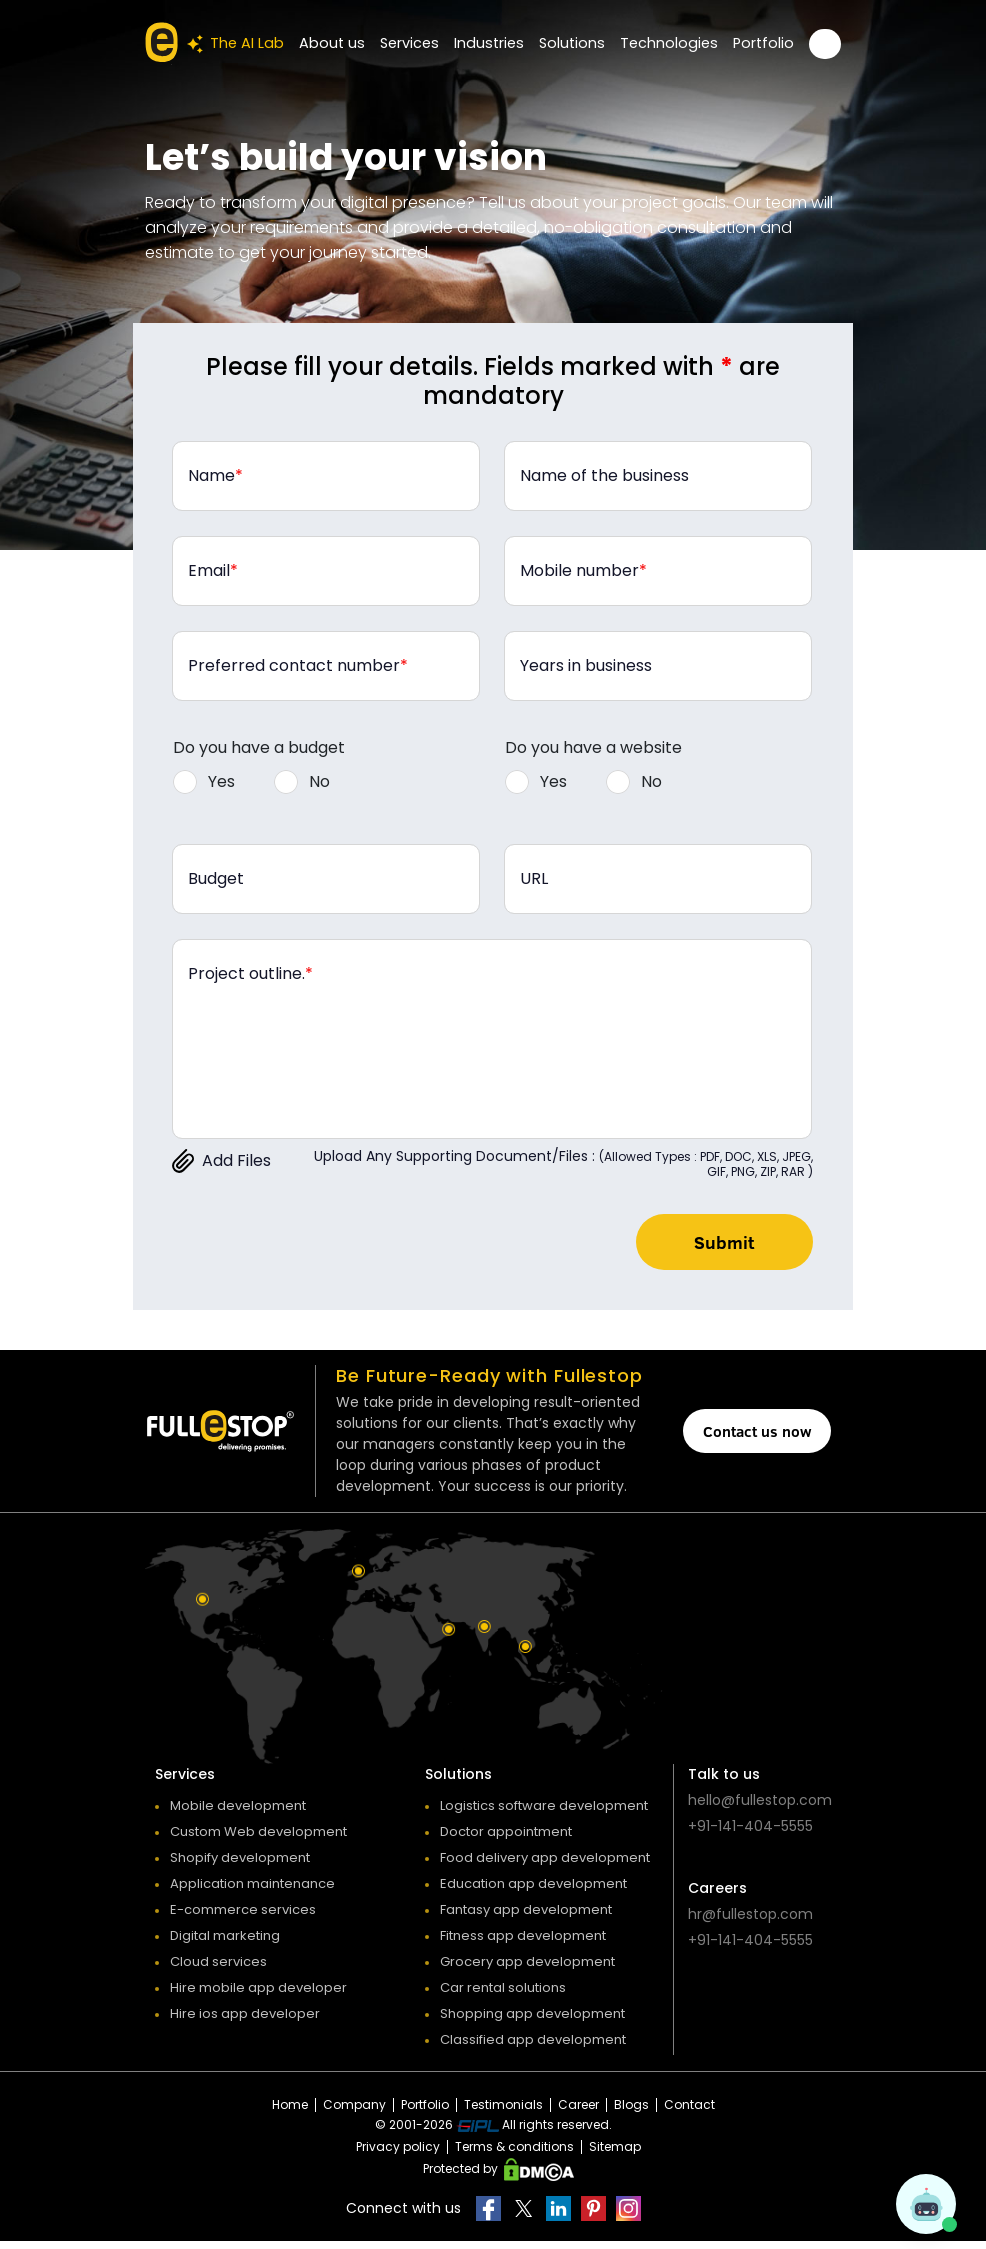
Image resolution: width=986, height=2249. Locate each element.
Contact (689, 2112)
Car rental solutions (503, 1995)
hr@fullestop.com (750, 1922)
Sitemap (615, 2154)
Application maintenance (252, 1891)
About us (348, 43)
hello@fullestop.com (760, 1808)
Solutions (580, 43)
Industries (500, 43)
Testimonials (503, 2112)
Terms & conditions (514, 2154)
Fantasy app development (526, 1917)
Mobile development (238, 1813)
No (319, 781)
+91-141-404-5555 (750, 1834)
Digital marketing (225, 1943)
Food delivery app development (545, 1865)
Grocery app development (527, 1969)
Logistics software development (544, 1813)
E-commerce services (243, 1917)
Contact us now (757, 1439)
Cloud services (218, 1969)
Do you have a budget (259, 747)
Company (354, 2112)
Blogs (631, 2112)
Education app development (533, 1891)
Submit (713, 1245)
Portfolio (765, 43)
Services (423, 43)
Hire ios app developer (245, 2021)
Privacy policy (398, 2154)
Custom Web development (258, 1839)
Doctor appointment (506, 1839)
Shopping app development (532, 2021)
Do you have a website (593, 747)
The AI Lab (254, 43)
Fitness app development (523, 1943)
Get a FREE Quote (825, 44)
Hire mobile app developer (258, 1995)
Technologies (674, 43)
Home (290, 2112)
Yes (221, 781)
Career (578, 2112)
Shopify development (240, 1865)
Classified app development (533, 2047)
